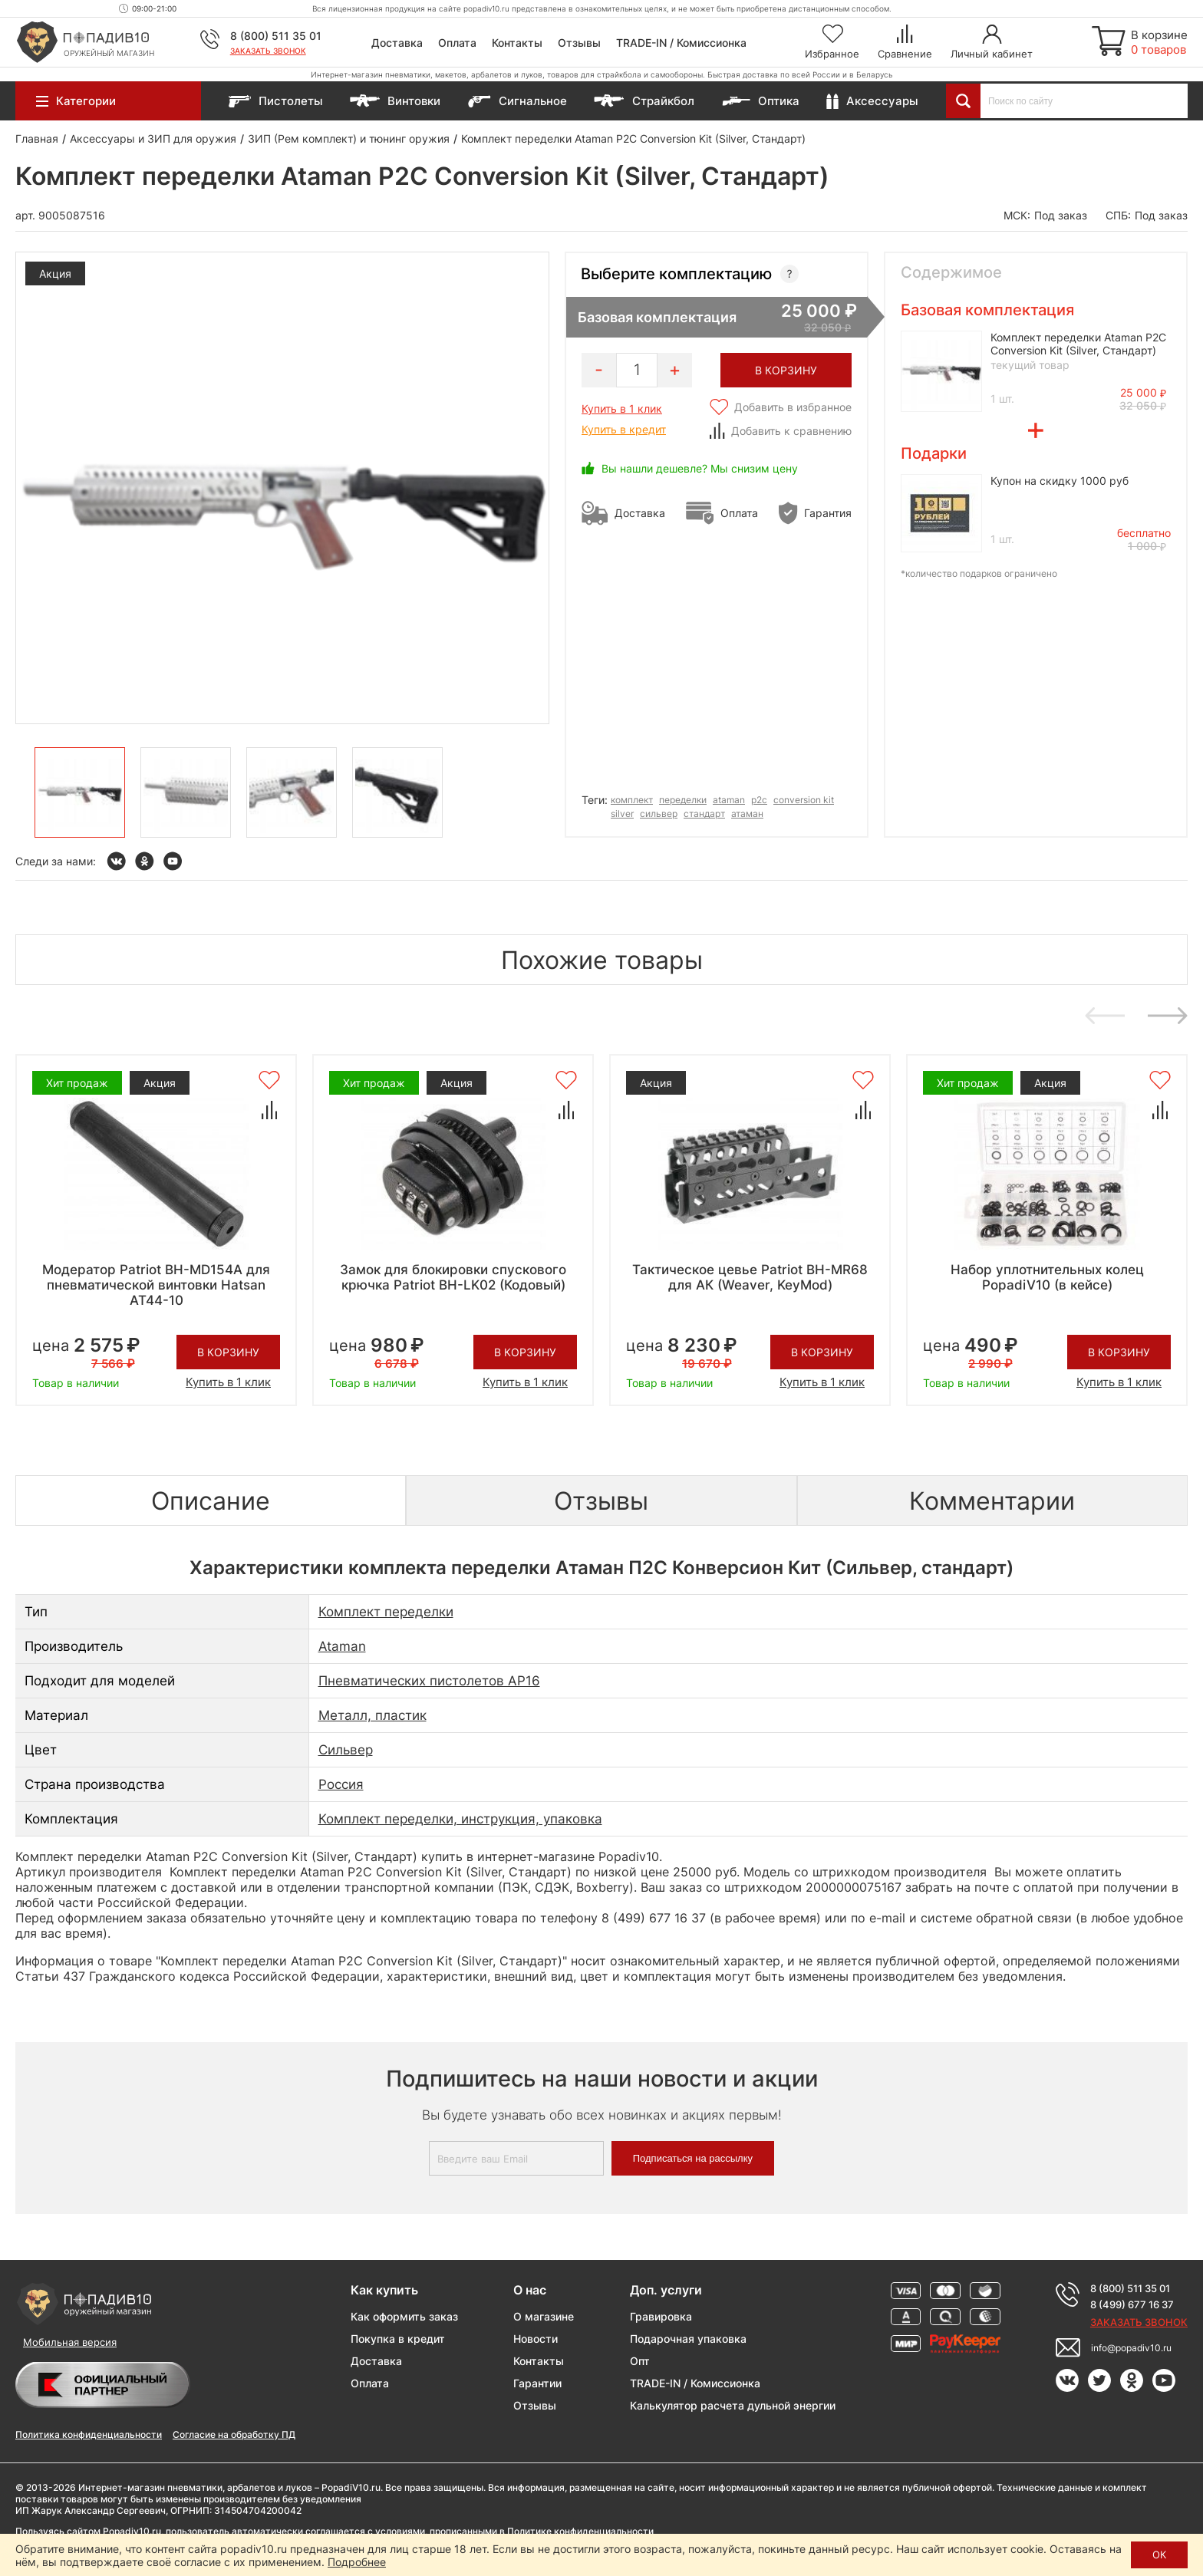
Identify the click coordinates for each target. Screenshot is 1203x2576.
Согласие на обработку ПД (234, 2434)
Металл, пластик (372, 1715)
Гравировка (661, 2316)
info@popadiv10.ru (1131, 2348)
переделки (683, 799)
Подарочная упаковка (688, 2338)
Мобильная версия (70, 2342)
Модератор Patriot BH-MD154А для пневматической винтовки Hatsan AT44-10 (156, 1285)
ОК (1159, 2554)
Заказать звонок (268, 50)
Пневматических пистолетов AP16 (429, 1680)
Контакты (517, 42)
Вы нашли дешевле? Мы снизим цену (700, 468)
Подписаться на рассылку (693, 2158)
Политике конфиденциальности (580, 2531)
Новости (535, 2338)
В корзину (228, 1352)
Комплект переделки (385, 1611)
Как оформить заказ (404, 2316)
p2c (759, 799)
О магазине (543, 2316)
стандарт (704, 813)
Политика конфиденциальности (88, 2434)
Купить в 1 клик (622, 408)
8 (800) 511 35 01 (275, 35)
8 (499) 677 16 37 (1132, 2304)
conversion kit (803, 799)
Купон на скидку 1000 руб (1059, 480)
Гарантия (828, 512)
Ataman (342, 1646)
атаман (747, 813)
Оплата (457, 42)
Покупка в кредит (398, 2338)
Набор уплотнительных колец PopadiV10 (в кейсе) (1047, 1277)
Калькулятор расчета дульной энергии (733, 2405)
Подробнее (357, 2561)
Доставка (397, 42)
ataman (729, 799)
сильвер (658, 813)
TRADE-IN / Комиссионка (681, 42)
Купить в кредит (624, 429)
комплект (632, 799)
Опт (640, 2360)
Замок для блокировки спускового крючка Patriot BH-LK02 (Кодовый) (453, 1277)
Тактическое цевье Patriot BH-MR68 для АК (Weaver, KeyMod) (750, 1277)
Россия (341, 1784)
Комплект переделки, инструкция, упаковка (460, 1819)
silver (622, 813)
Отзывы (579, 42)
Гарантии (537, 2383)
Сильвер (345, 1749)
